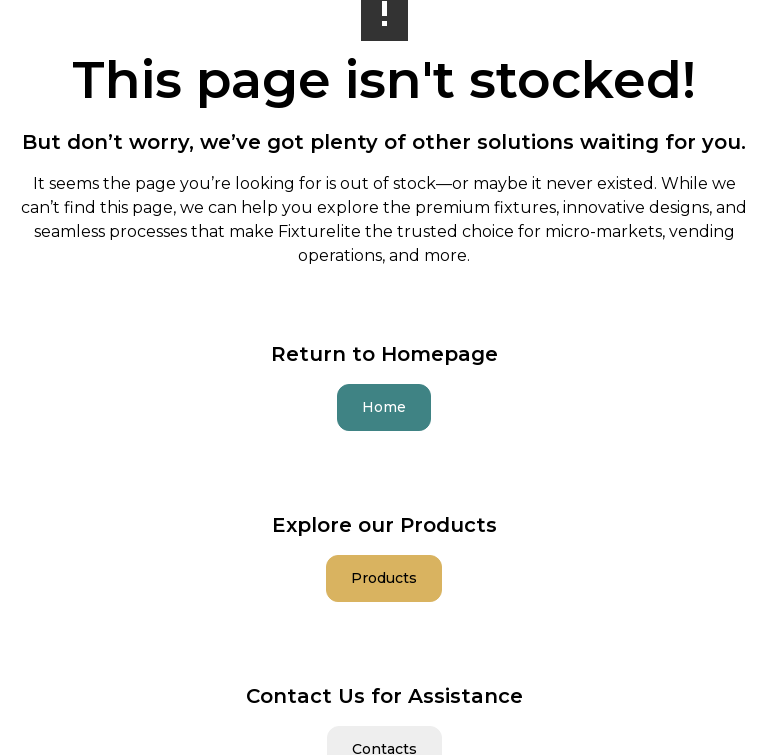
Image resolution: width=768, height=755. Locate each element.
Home (384, 407)
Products (384, 578)
